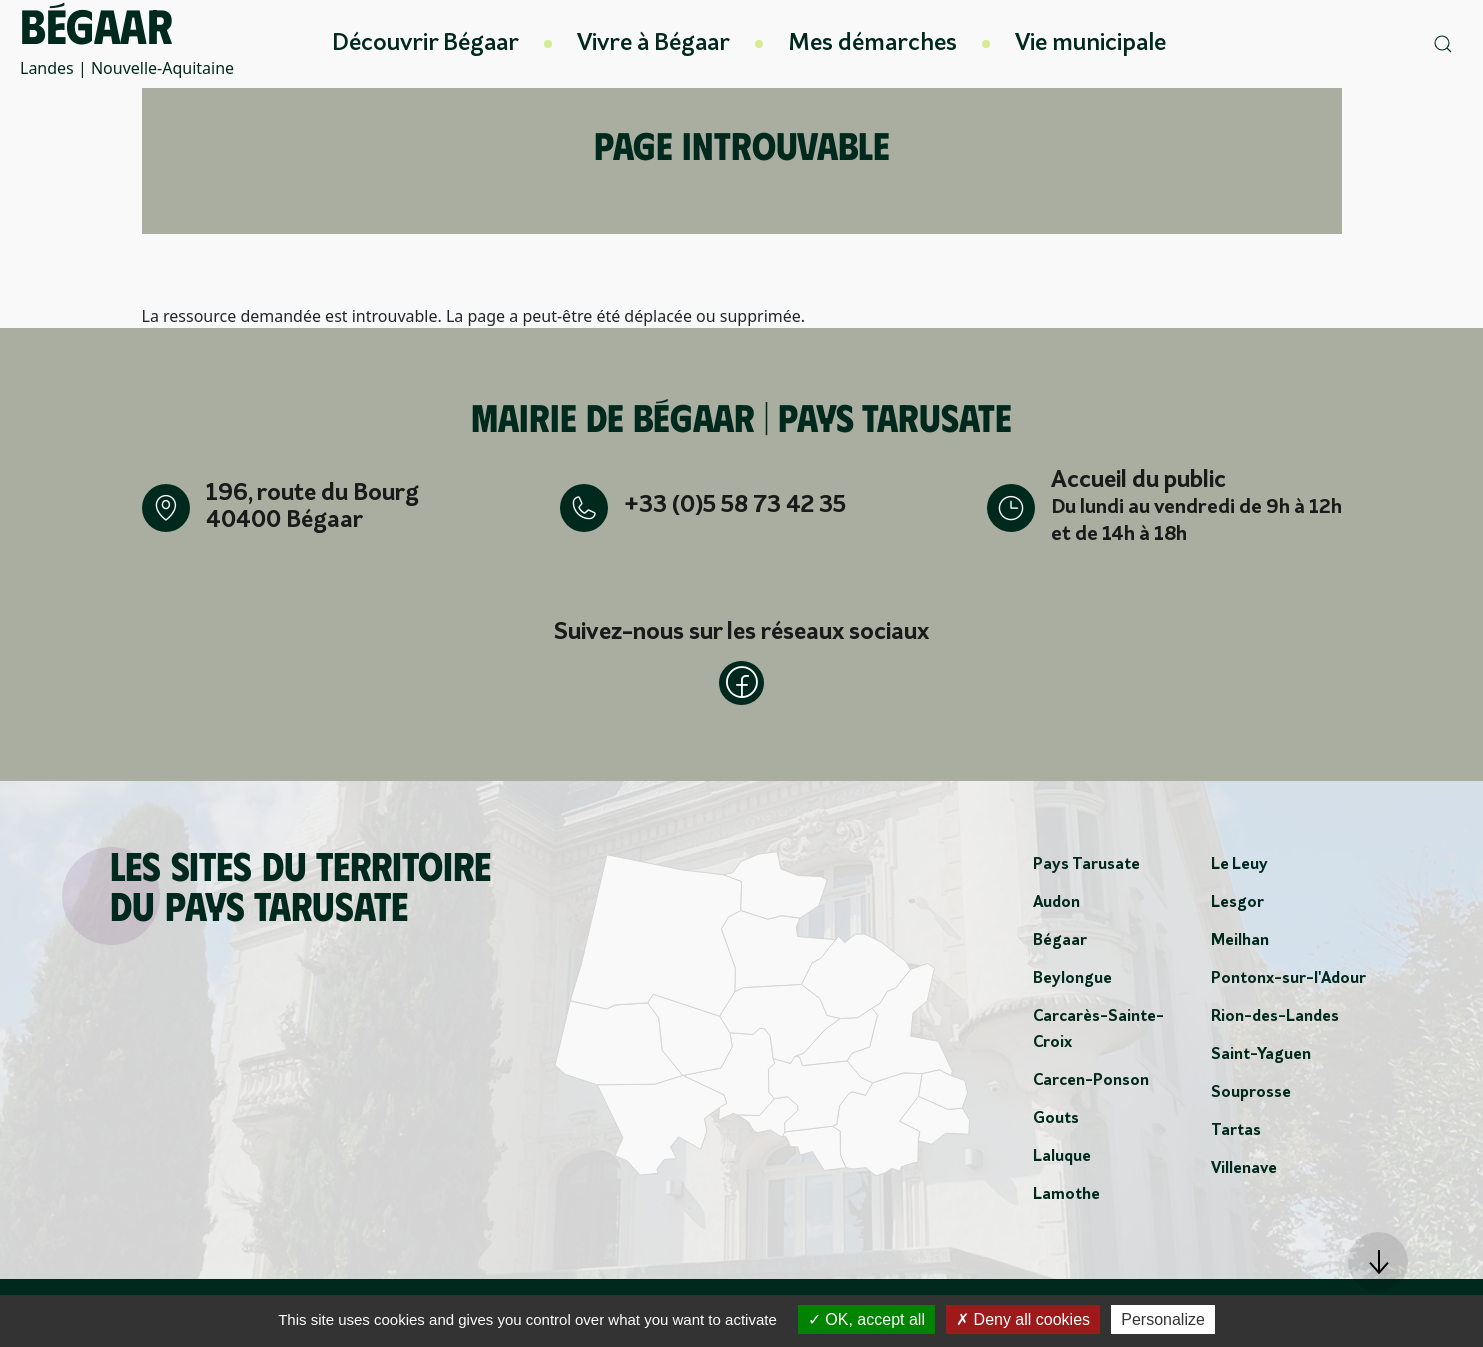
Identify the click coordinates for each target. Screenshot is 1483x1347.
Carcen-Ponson (1091, 1085)
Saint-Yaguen (1261, 1059)
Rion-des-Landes (1275, 1021)
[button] (1378, 1262)
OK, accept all (866, 1319)
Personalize (1163, 1319)
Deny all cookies (1023, 1319)
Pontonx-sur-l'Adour (1288, 983)
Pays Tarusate (1086, 869)
